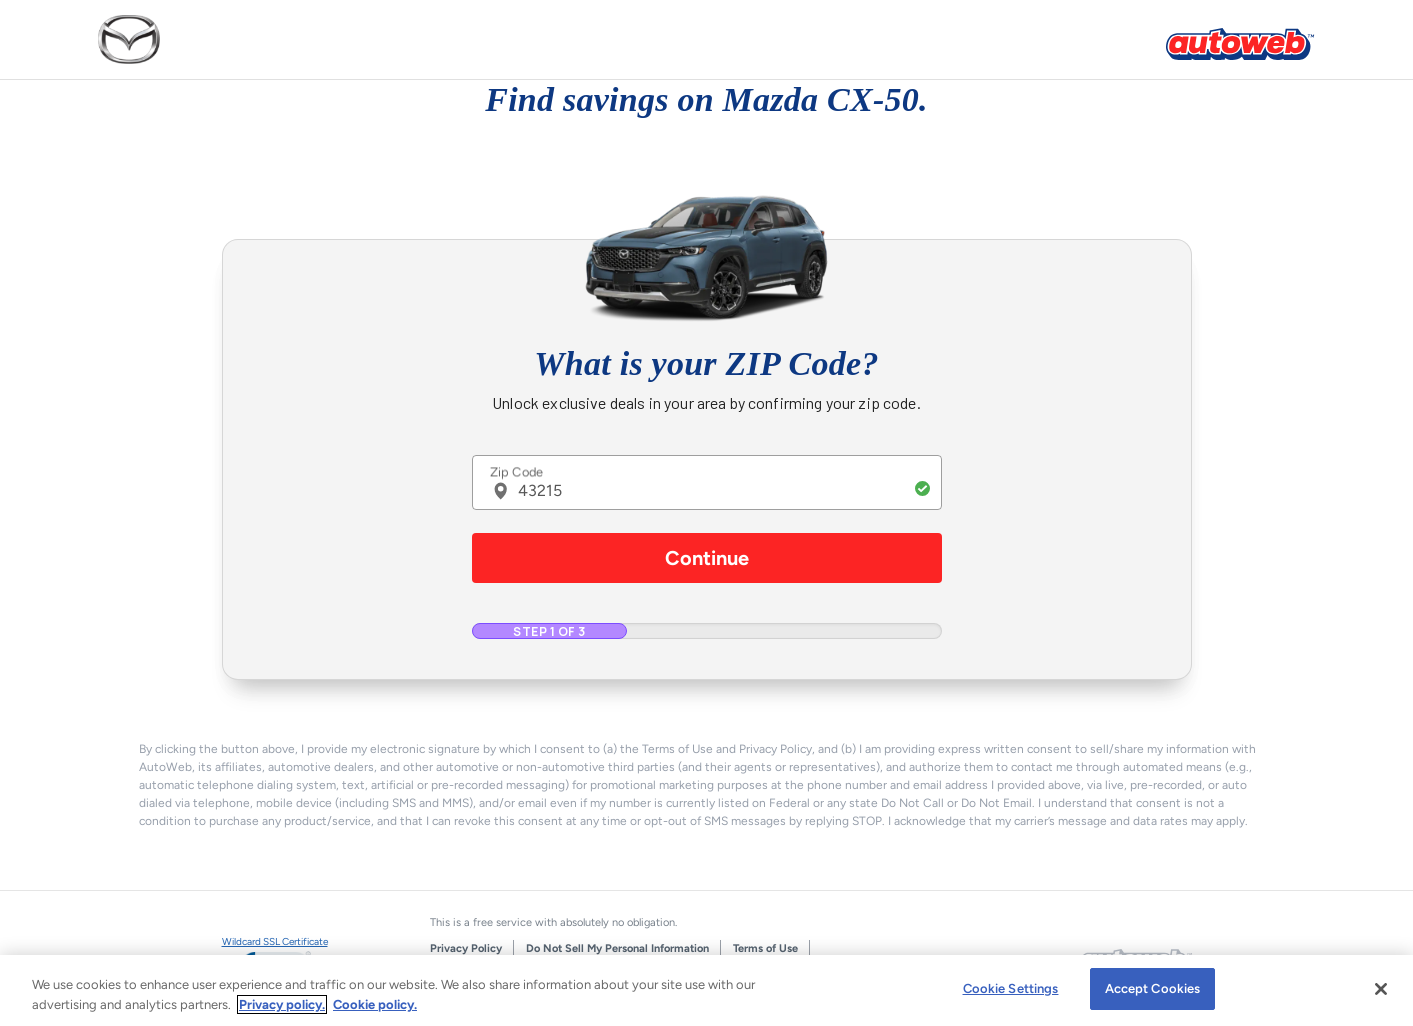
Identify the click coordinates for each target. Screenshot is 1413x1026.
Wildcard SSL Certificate (275, 941)
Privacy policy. (282, 1004)
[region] (706, 990)
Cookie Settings (1011, 988)
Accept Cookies (1153, 988)
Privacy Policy (466, 948)
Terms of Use (765, 948)
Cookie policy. (375, 1004)
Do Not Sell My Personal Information (617, 948)
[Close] (1381, 989)
